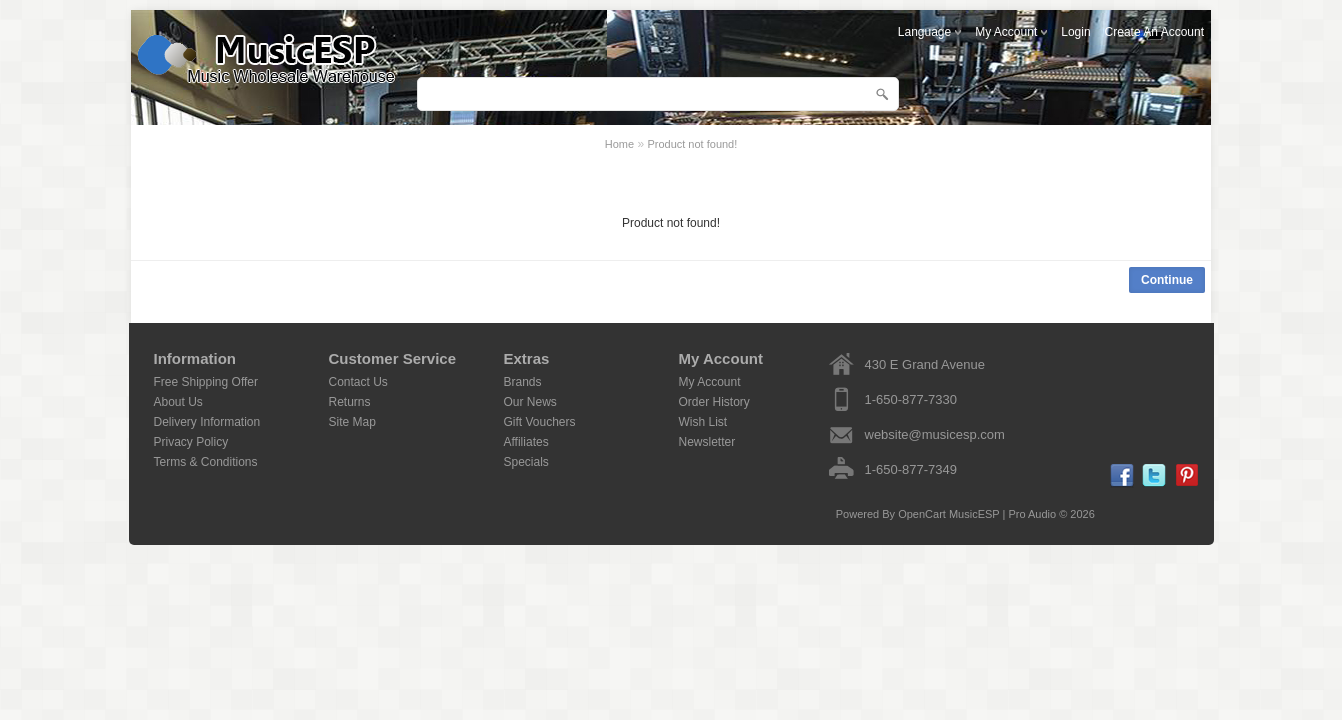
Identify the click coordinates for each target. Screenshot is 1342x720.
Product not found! (692, 144)
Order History (714, 402)
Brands (523, 382)
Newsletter (707, 442)
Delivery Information (207, 422)
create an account (1154, 32)
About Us (178, 402)
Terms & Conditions (206, 462)
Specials (526, 462)
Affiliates (526, 442)
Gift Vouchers (540, 422)
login (1075, 32)
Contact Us (358, 382)
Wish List (703, 422)
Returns (350, 402)
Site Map (352, 422)
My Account (710, 382)
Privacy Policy (191, 442)
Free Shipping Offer (206, 382)
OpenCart (922, 514)
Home (619, 144)
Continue (1167, 280)
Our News (530, 402)
